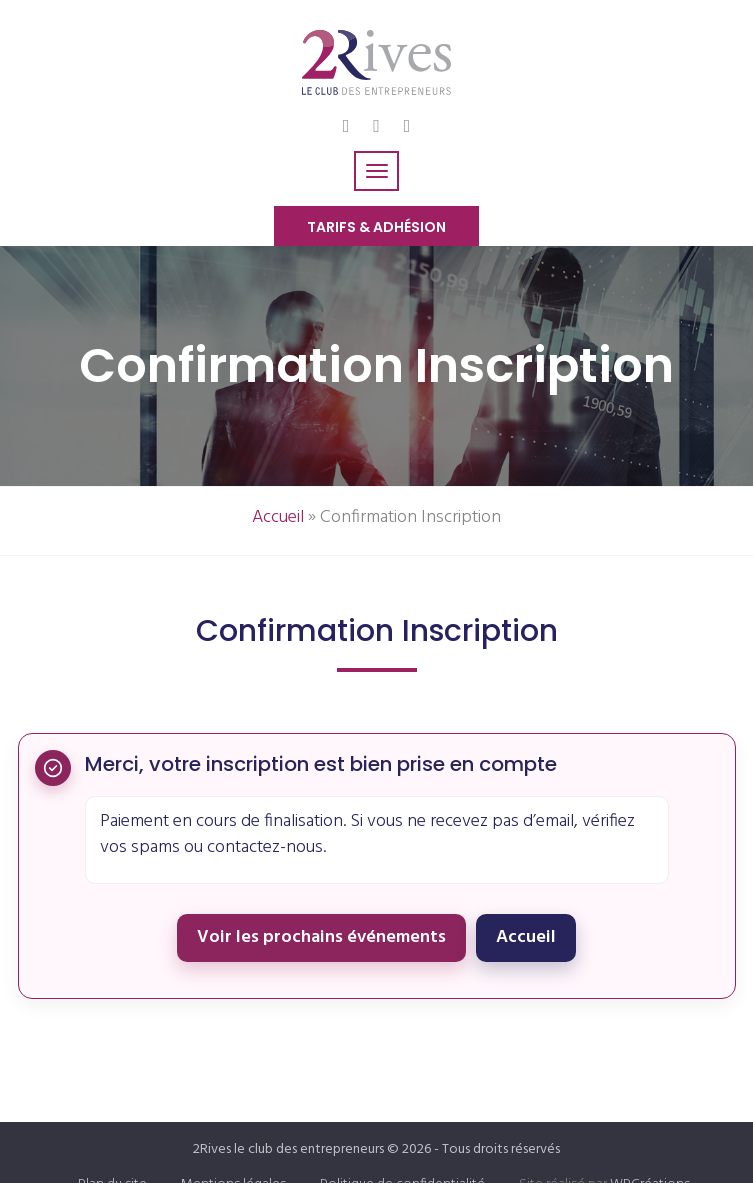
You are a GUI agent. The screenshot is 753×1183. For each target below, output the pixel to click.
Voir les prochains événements (321, 937)
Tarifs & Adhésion (376, 227)
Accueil (278, 517)
